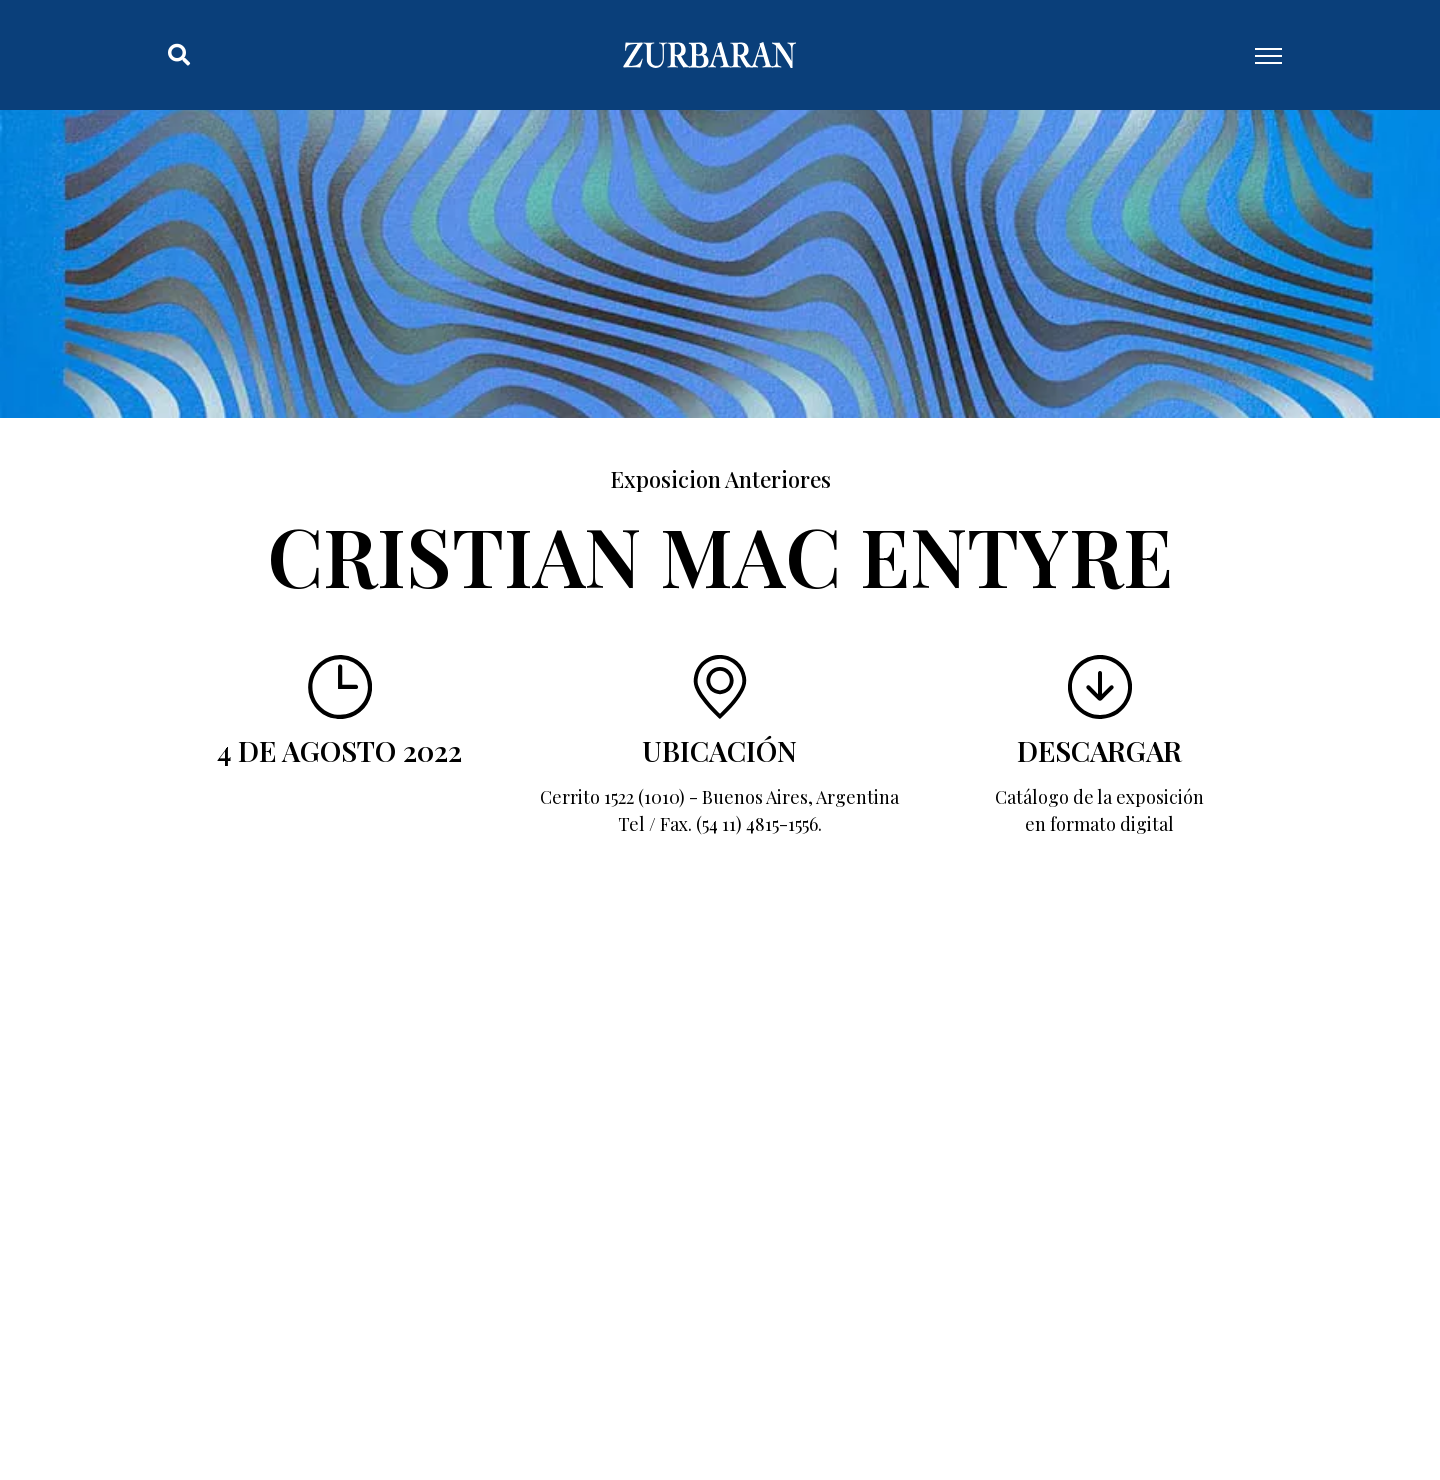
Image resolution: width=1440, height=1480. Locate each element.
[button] (179, 55)
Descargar (1099, 750)
